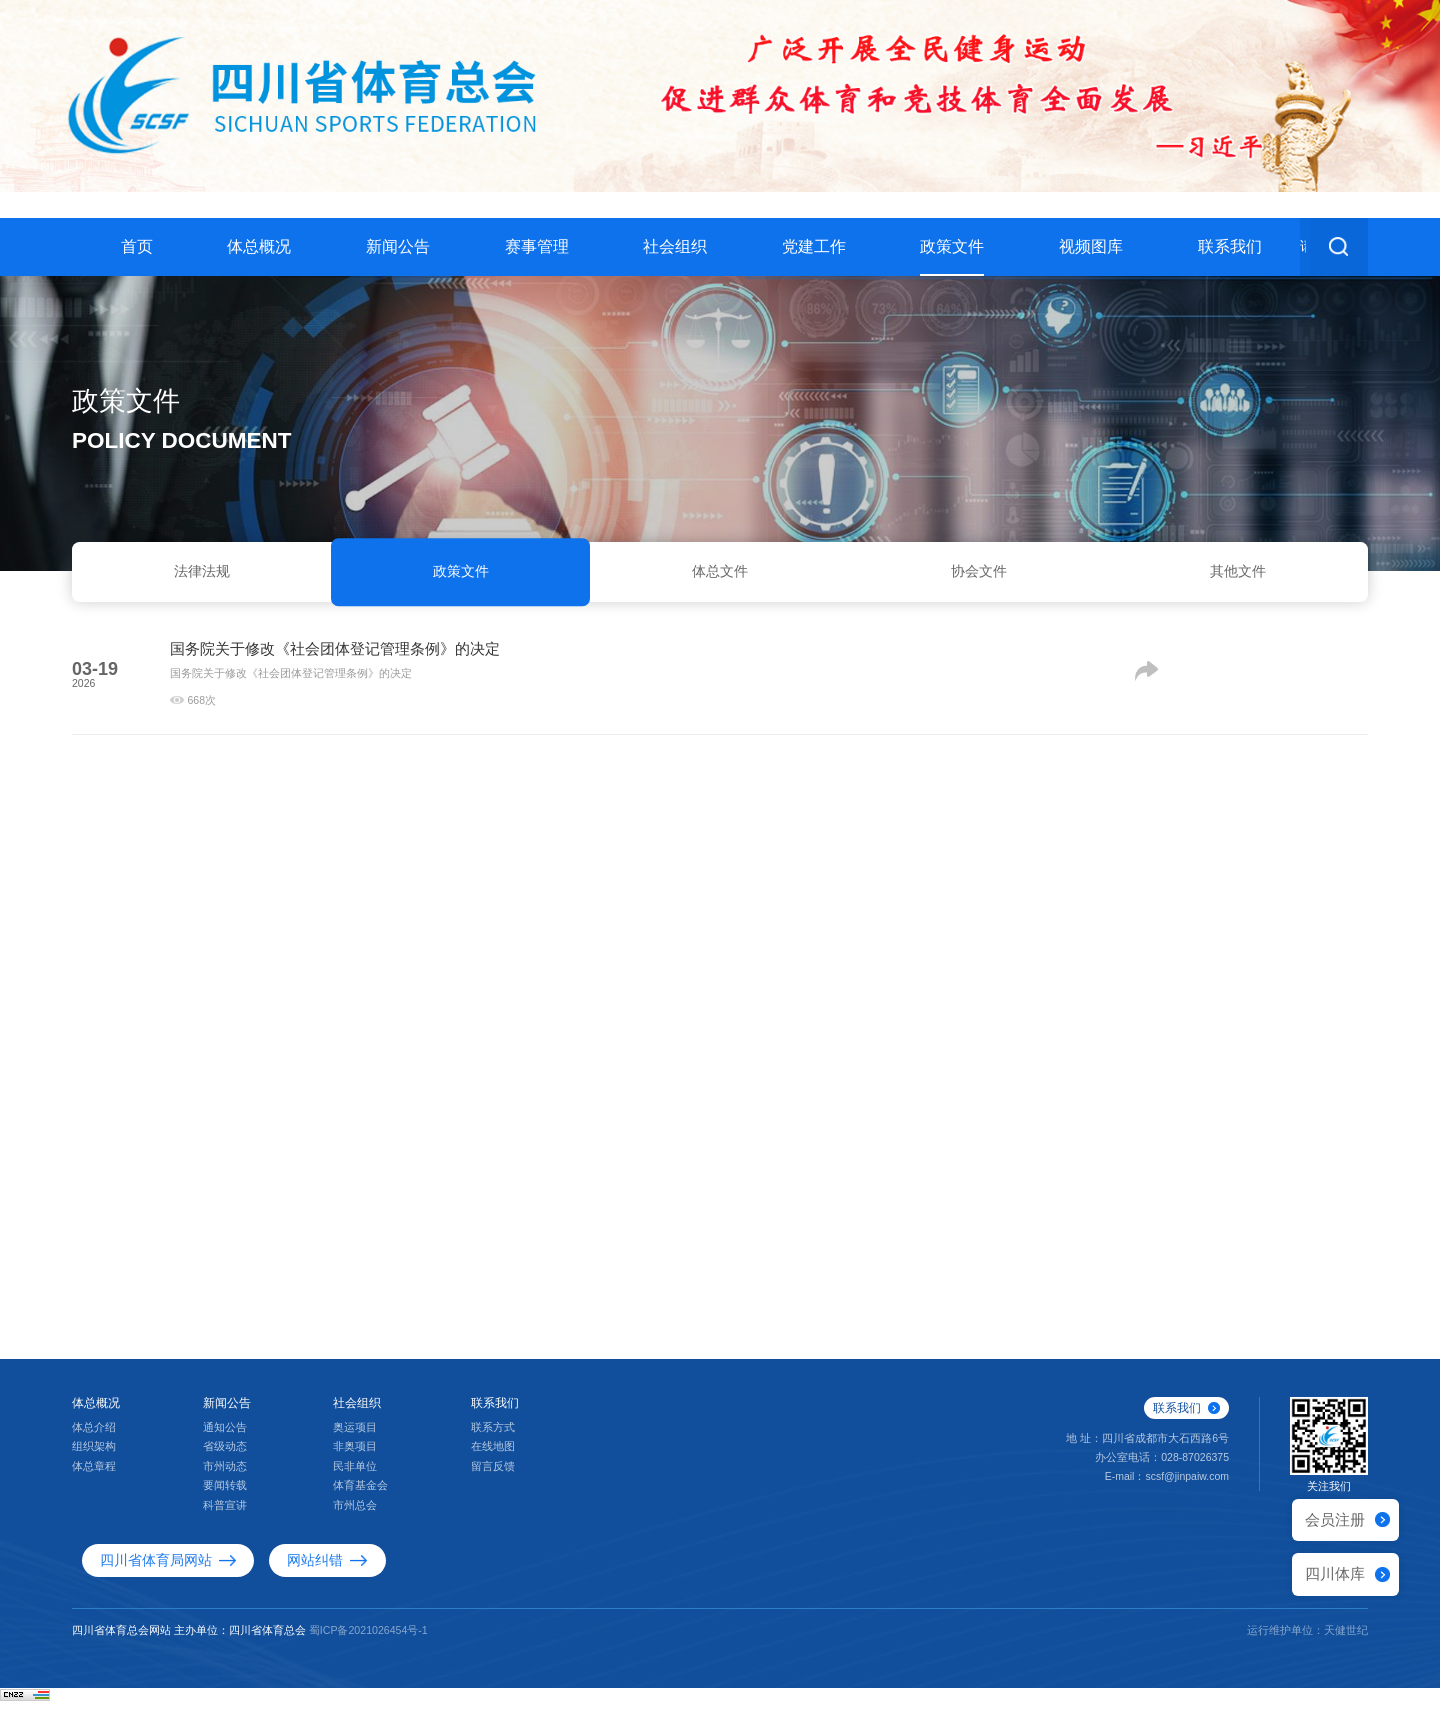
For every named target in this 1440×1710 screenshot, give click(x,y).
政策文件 (952, 246)
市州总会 (355, 1515)
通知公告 (225, 1437)
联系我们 (1230, 246)
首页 (137, 246)
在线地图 (493, 1456)
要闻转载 (225, 1495)
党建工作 (814, 246)
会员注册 (1335, 1519)
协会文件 (979, 575)
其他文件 (1238, 575)
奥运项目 (355, 1437)
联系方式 (493, 1437)
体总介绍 (94, 1437)
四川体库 (1335, 1573)
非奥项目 (355, 1456)
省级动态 (225, 1456)
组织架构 (94, 1456)
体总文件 (720, 575)
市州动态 (225, 1476)
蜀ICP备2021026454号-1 (368, 1639)
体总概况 (259, 246)
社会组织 (675, 246)
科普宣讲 (225, 1515)
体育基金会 (360, 1495)
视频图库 (1091, 246)
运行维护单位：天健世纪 (1307, 1639)
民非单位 (355, 1476)
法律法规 (202, 575)
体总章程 (94, 1476)
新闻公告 (398, 246)
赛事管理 (537, 246)
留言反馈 (493, 1476)
